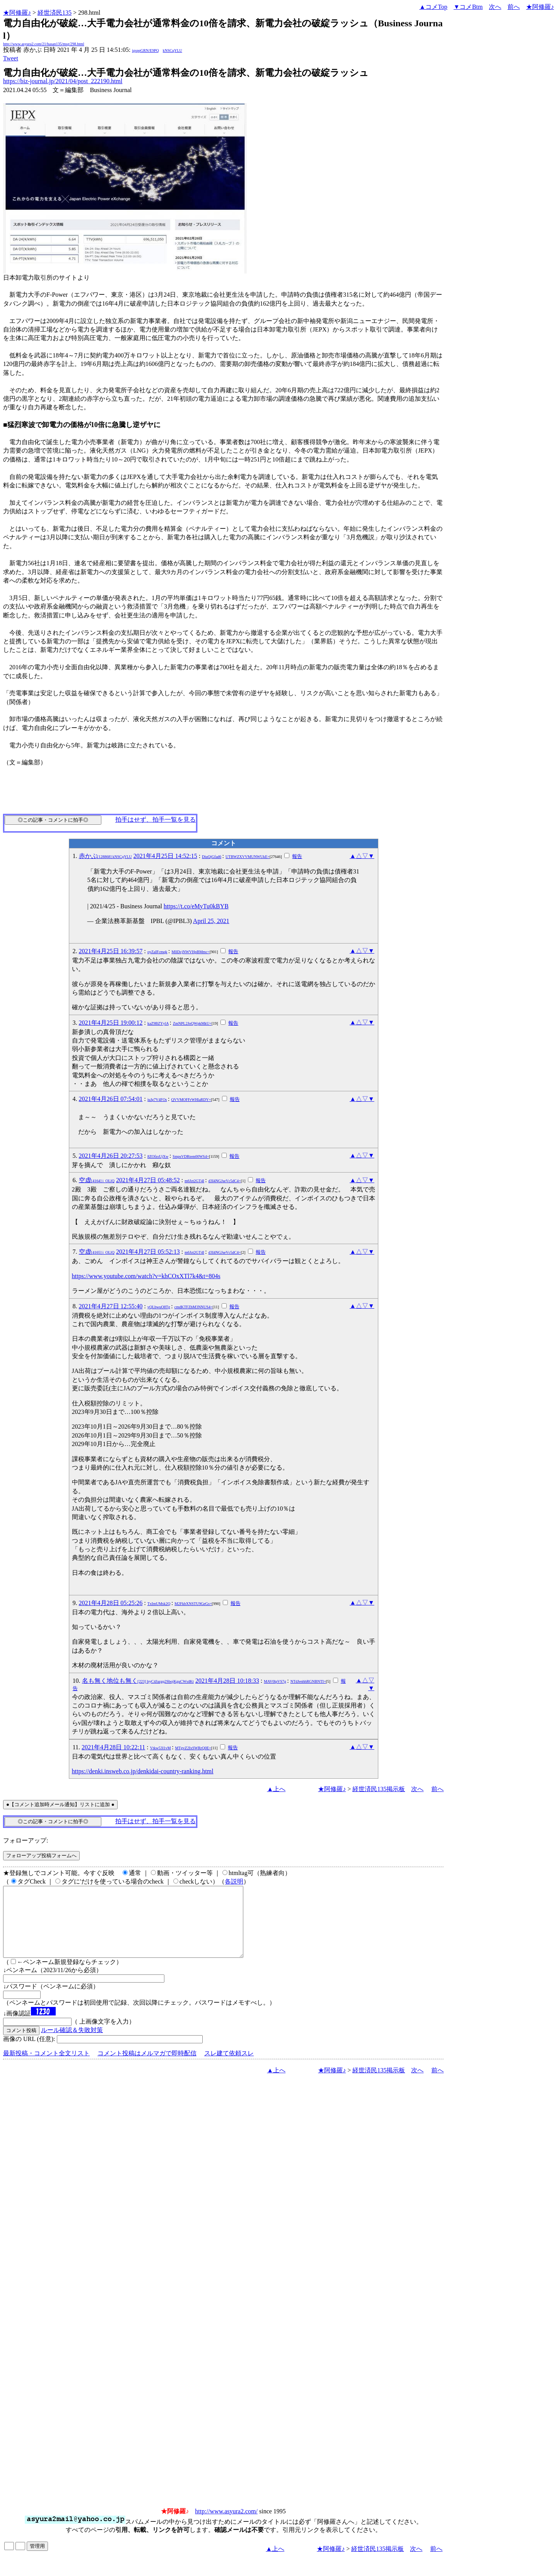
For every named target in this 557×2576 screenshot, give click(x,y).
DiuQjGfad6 (211, 857)
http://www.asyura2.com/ (226, 2525)
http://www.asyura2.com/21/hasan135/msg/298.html (43, 44)
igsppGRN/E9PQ (145, 50)
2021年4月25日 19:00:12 (111, 1022)
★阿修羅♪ (17, 12)
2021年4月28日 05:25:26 (111, 1603)
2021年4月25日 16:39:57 (111, 951)
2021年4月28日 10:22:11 (113, 1747)
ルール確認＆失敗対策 (72, 2044)
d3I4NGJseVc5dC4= (224, 1181)
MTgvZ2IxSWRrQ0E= (193, 1748)
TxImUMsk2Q (158, 1604)
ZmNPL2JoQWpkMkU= (192, 1023)
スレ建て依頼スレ (229, 2067)
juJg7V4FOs (157, 1099)
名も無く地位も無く (138, 1680)
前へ (513, 6)
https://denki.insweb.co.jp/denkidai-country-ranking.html (143, 1771)
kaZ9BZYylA (158, 1023)
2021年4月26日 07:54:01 (111, 1099)
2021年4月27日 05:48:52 (148, 1180)
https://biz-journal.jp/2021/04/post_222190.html (62, 81)
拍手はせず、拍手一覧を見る (155, 819)
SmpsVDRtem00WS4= (191, 1156)
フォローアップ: (25, 1840)
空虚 (96, 1180)
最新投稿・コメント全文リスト (46, 2067)
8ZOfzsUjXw (157, 1156)
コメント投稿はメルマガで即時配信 (146, 2067)
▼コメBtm (468, 6)
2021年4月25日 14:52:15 (165, 856)
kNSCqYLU (172, 50)
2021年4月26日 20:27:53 (111, 1155)
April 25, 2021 (211, 921)
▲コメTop (433, 6)
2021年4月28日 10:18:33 (227, 1680)
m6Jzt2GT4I (194, 1181)
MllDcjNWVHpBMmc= (191, 952)
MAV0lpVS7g (275, 1681)
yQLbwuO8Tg (158, 1307)
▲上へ (276, 1789)
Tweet (10, 58)
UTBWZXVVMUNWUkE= (248, 857)
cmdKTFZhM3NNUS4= (193, 1307)
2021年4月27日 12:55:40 (111, 1306)
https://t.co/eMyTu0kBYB (196, 906)
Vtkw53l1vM (160, 1748)
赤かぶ (105, 856)
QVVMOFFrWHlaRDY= (191, 1099)
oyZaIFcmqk (157, 952)
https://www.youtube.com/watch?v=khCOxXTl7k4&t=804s (146, 1276)
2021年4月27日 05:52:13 (148, 1251)
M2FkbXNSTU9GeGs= (193, 1604)
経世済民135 (55, 12)
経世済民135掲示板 (378, 1789)
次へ (495, 6)
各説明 (234, 1881)
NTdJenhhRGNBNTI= (308, 1681)
